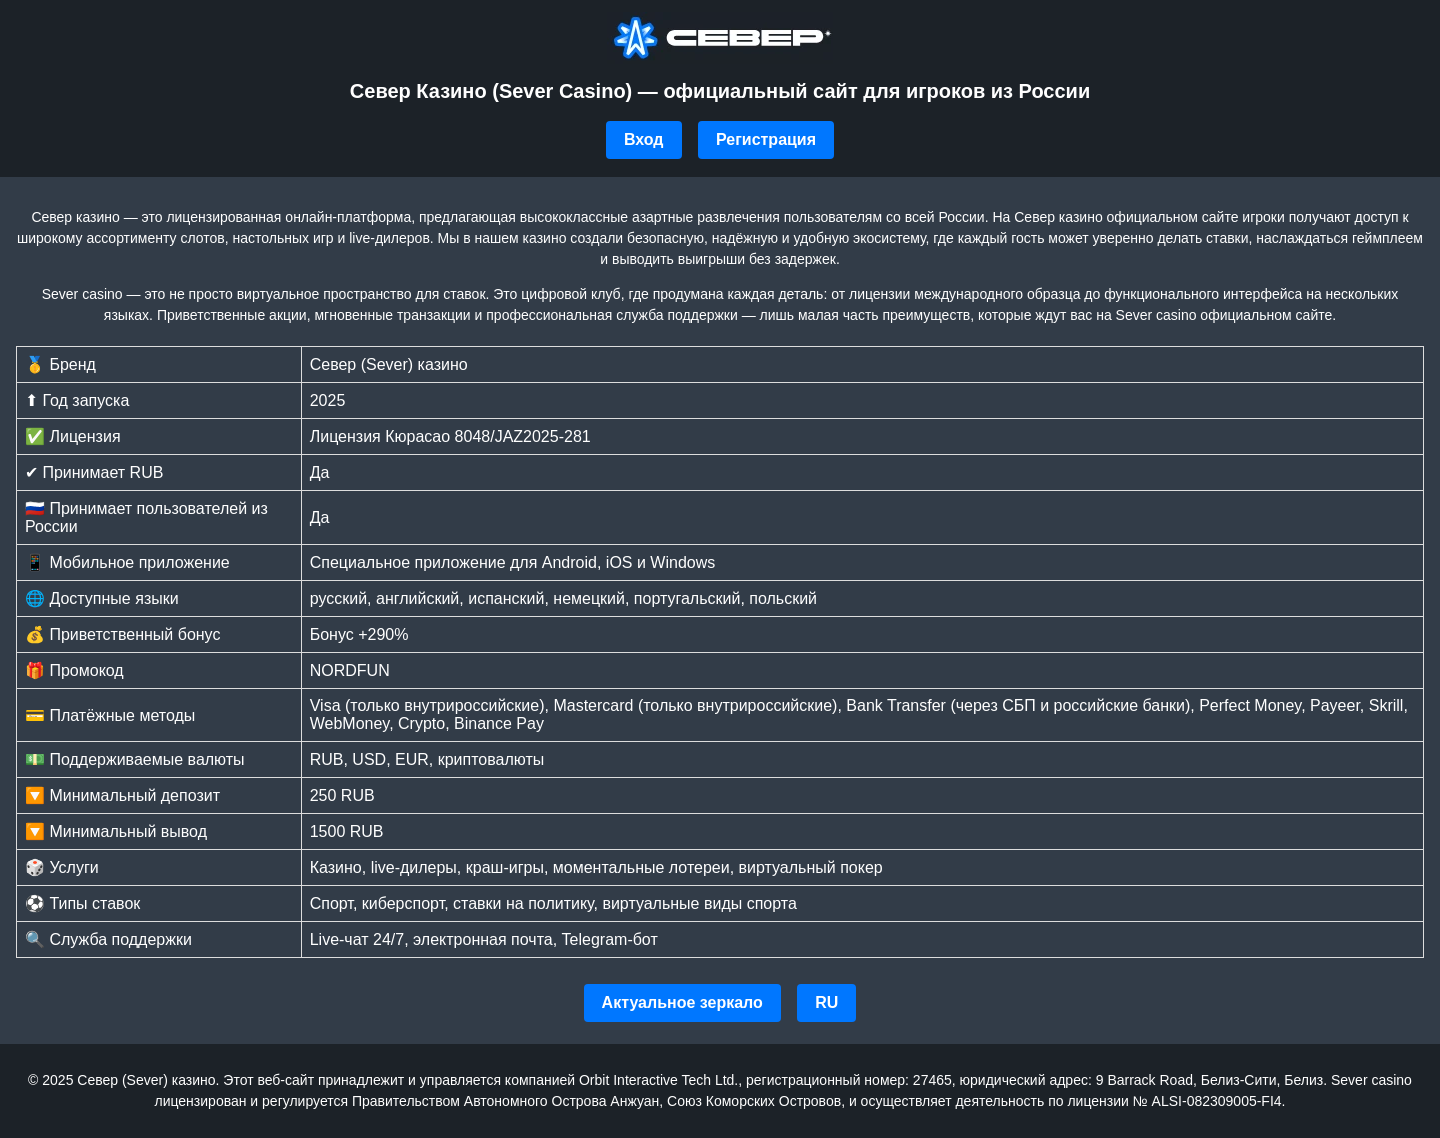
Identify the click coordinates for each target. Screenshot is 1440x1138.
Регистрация (766, 139)
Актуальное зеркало (682, 1002)
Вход (644, 139)
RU (826, 1002)
